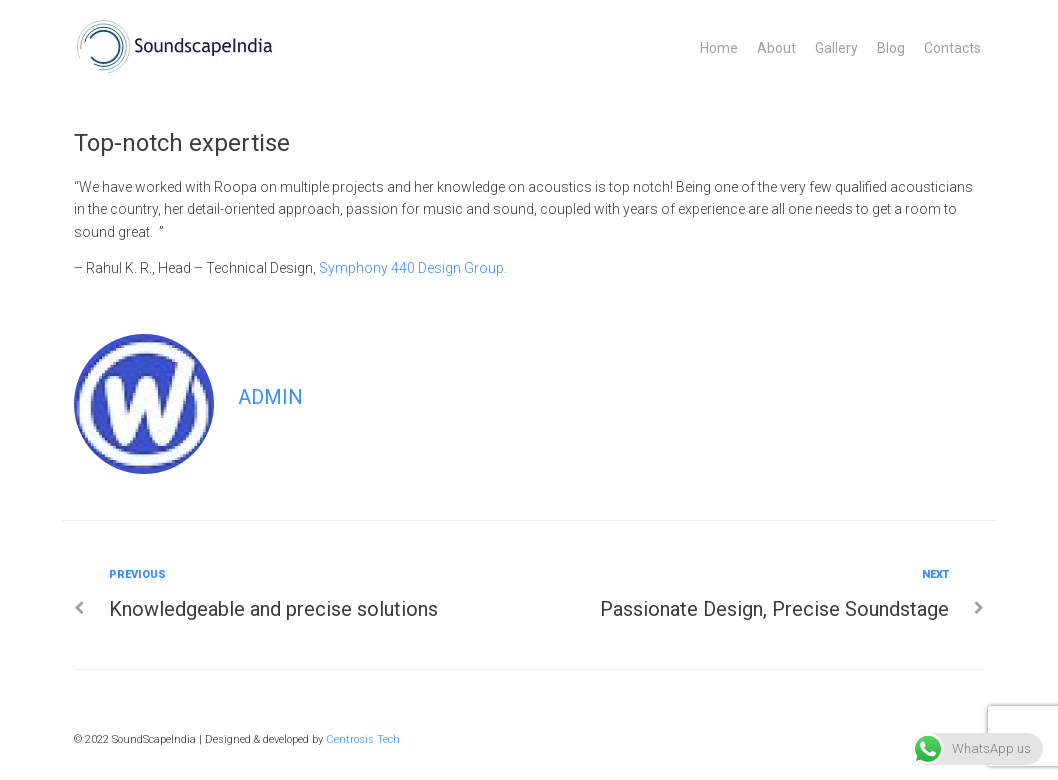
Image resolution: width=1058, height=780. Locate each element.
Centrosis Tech (363, 739)
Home (719, 48)
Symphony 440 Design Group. (413, 268)
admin (270, 397)
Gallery (836, 48)
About (776, 48)
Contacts (952, 48)
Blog (891, 48)
